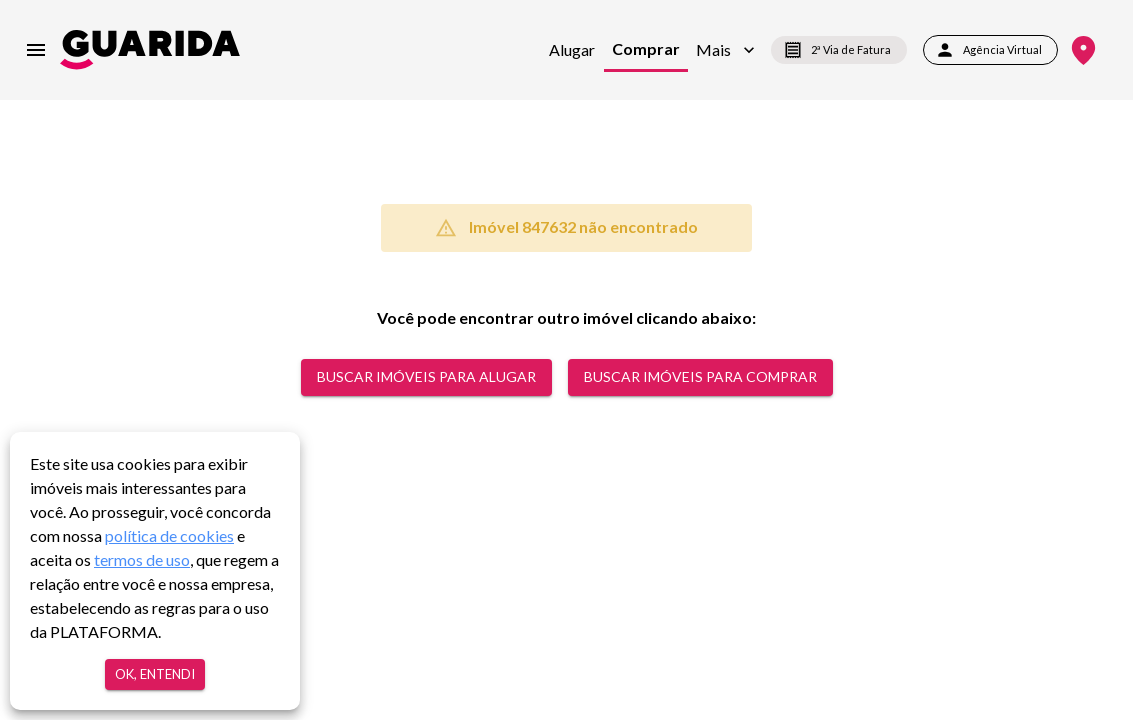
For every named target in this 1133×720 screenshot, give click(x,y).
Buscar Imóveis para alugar (426, 377)
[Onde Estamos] (1083, 50)
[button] (725, 50)
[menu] (36, 50)
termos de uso (142, 559)
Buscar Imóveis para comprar (700, 377)
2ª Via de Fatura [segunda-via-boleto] (839, 50)
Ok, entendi (155, 674)
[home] (150, 49)
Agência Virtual (990, 50)
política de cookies (169, 535)
